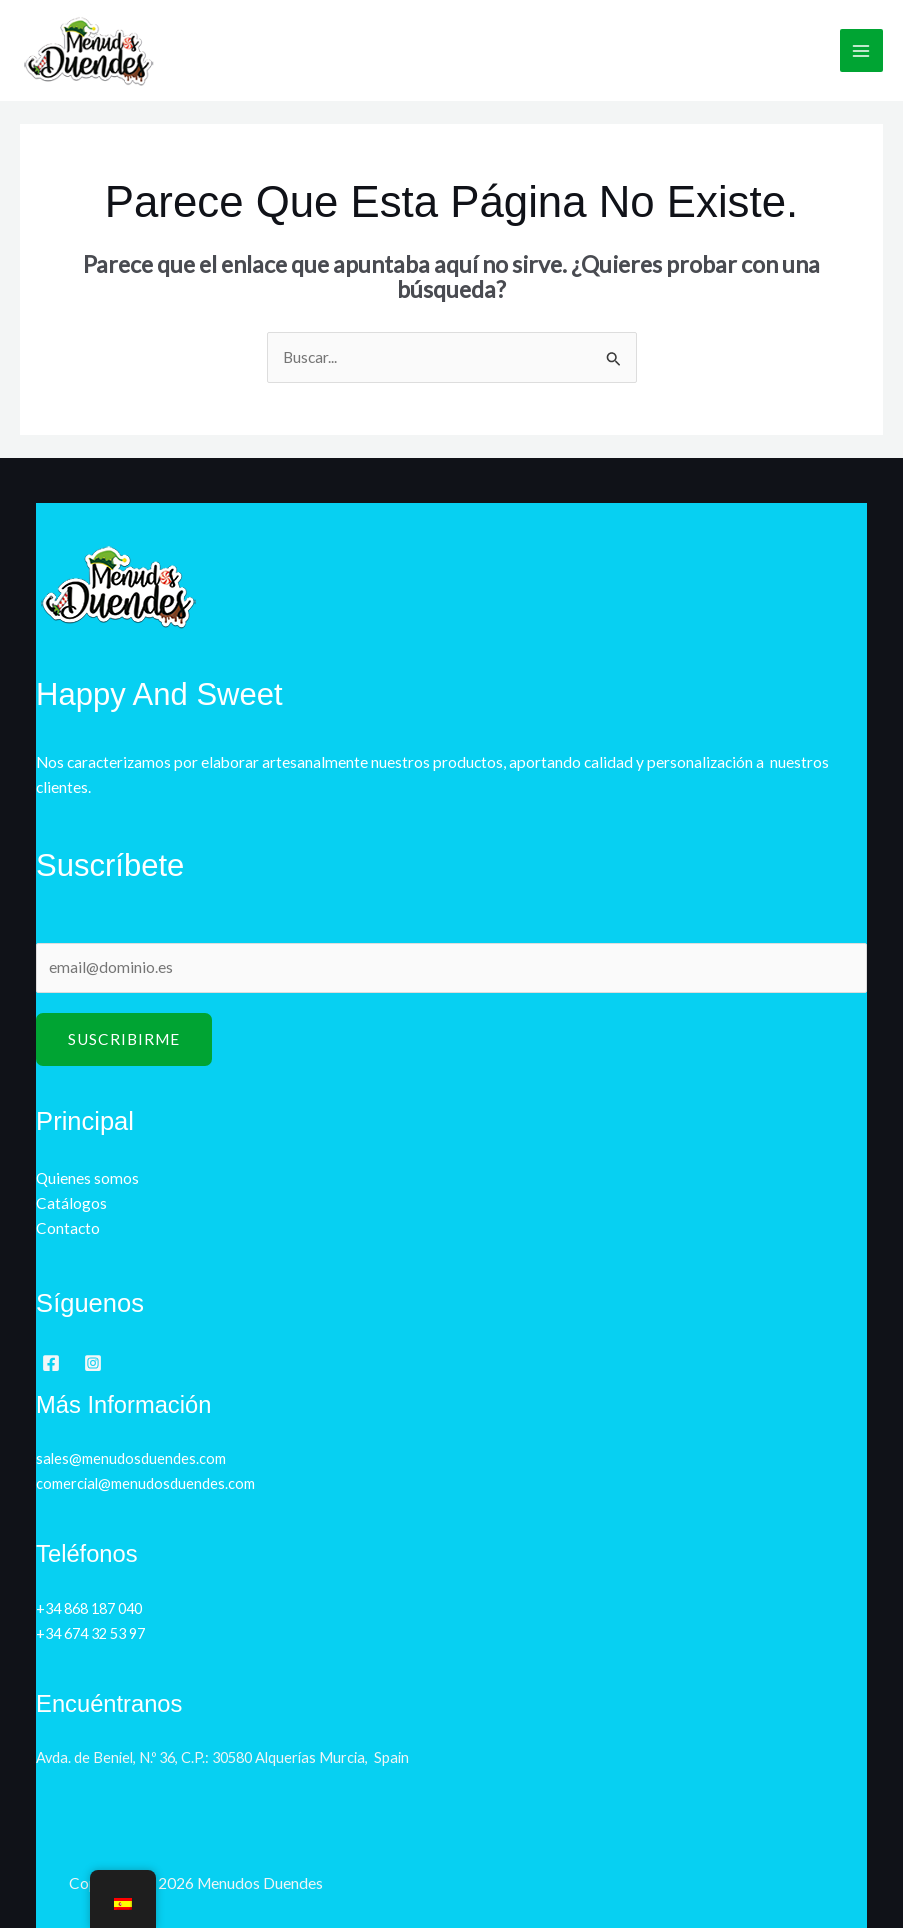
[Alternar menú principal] (861, 50)
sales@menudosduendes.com (131, 1458)
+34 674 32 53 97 (90, 1633)
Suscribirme (124, 1039)
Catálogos (71, 1203)
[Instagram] (93, 1363)
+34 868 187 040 (89, 1608)
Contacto (68, 1228)
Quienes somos (87, 1178)
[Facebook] (51, 1363)
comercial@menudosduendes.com (145, 1483)
